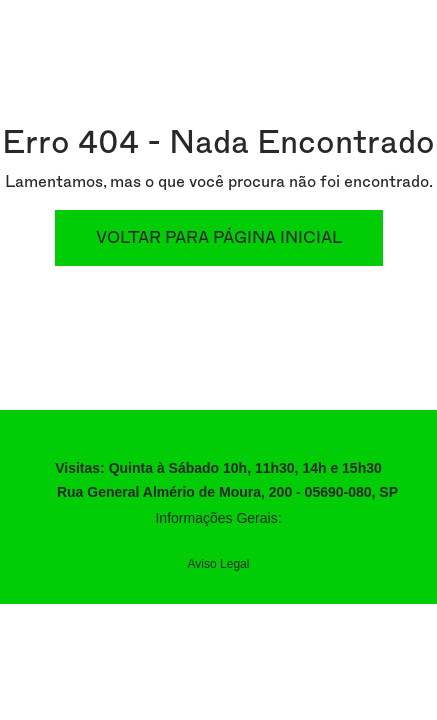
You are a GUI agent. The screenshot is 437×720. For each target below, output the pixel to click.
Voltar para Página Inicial (219, 238)
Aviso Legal (219, 564)
